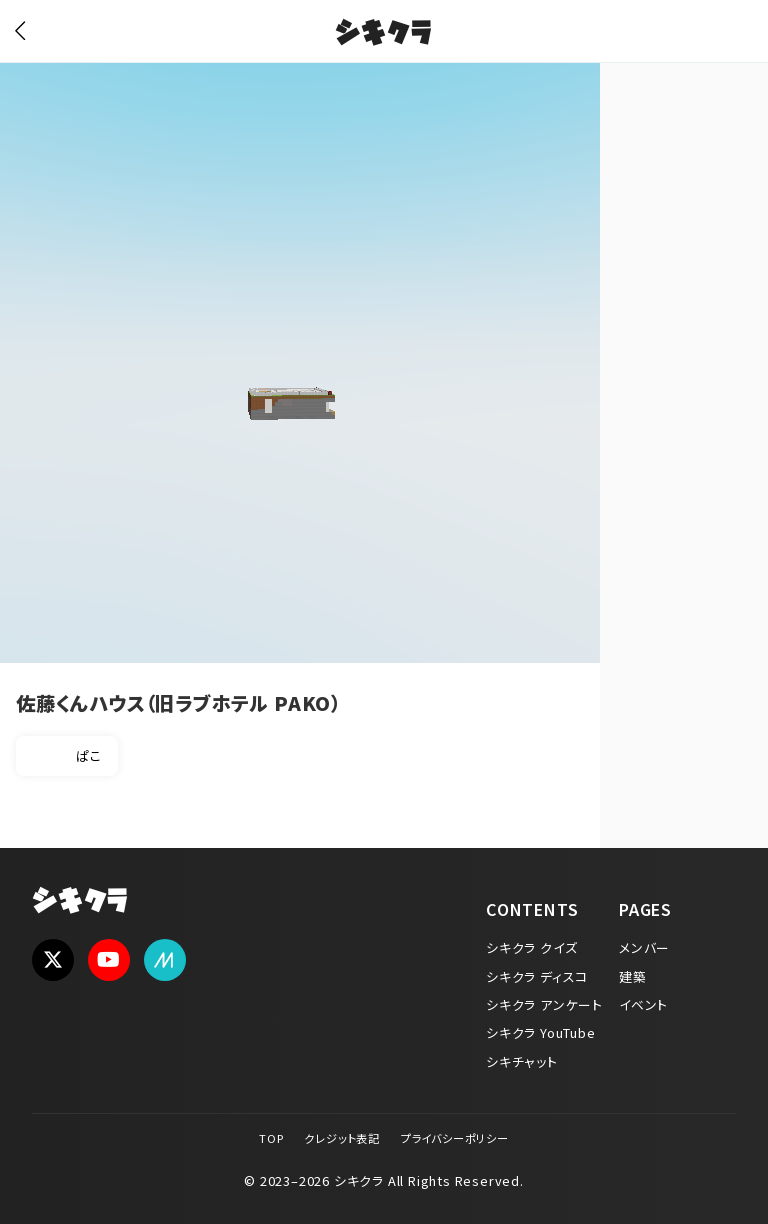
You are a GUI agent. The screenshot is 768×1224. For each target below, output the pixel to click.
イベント (643, 1004)
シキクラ (383, 35)
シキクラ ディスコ (537, 976)
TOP (271, 1138)
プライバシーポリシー (455, 1138)
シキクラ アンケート (544, 1004)
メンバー (644, 947)
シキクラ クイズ (531, 947)
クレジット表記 (342, 1138)
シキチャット (522, 1061)
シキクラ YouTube (541, 1032)
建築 (633, 976)
